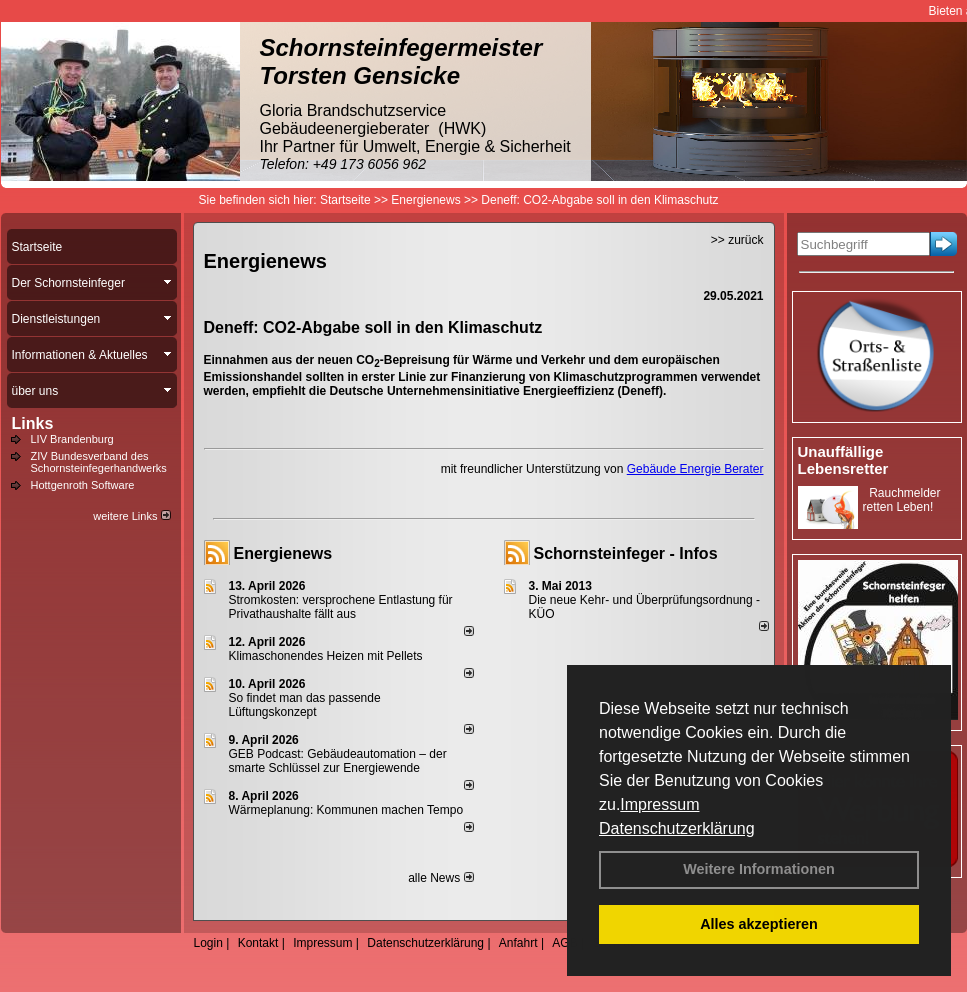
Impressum (659, 804)
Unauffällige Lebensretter (843, 460)
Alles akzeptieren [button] (759, 924)
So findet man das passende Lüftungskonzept (305, 705)
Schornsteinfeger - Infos (626, 553)
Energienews (283, 553)
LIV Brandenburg (72, 439)
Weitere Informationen (759, 869)
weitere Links (131, 516)
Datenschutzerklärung (677, 828)
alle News (440, 878)
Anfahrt (518, 943)
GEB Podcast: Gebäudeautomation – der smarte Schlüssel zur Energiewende (338, 761)
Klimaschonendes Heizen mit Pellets (326, 656)
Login (208, 943)
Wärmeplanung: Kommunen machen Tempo (346, 810)
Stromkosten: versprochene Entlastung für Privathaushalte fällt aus (341, 607)
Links (33, 423)
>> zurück (737, 240)
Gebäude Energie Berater (695, 469)
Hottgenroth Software (83, 485)
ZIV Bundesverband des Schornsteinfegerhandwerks (99, 462)
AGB (564, 943)
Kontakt (258, 943)
